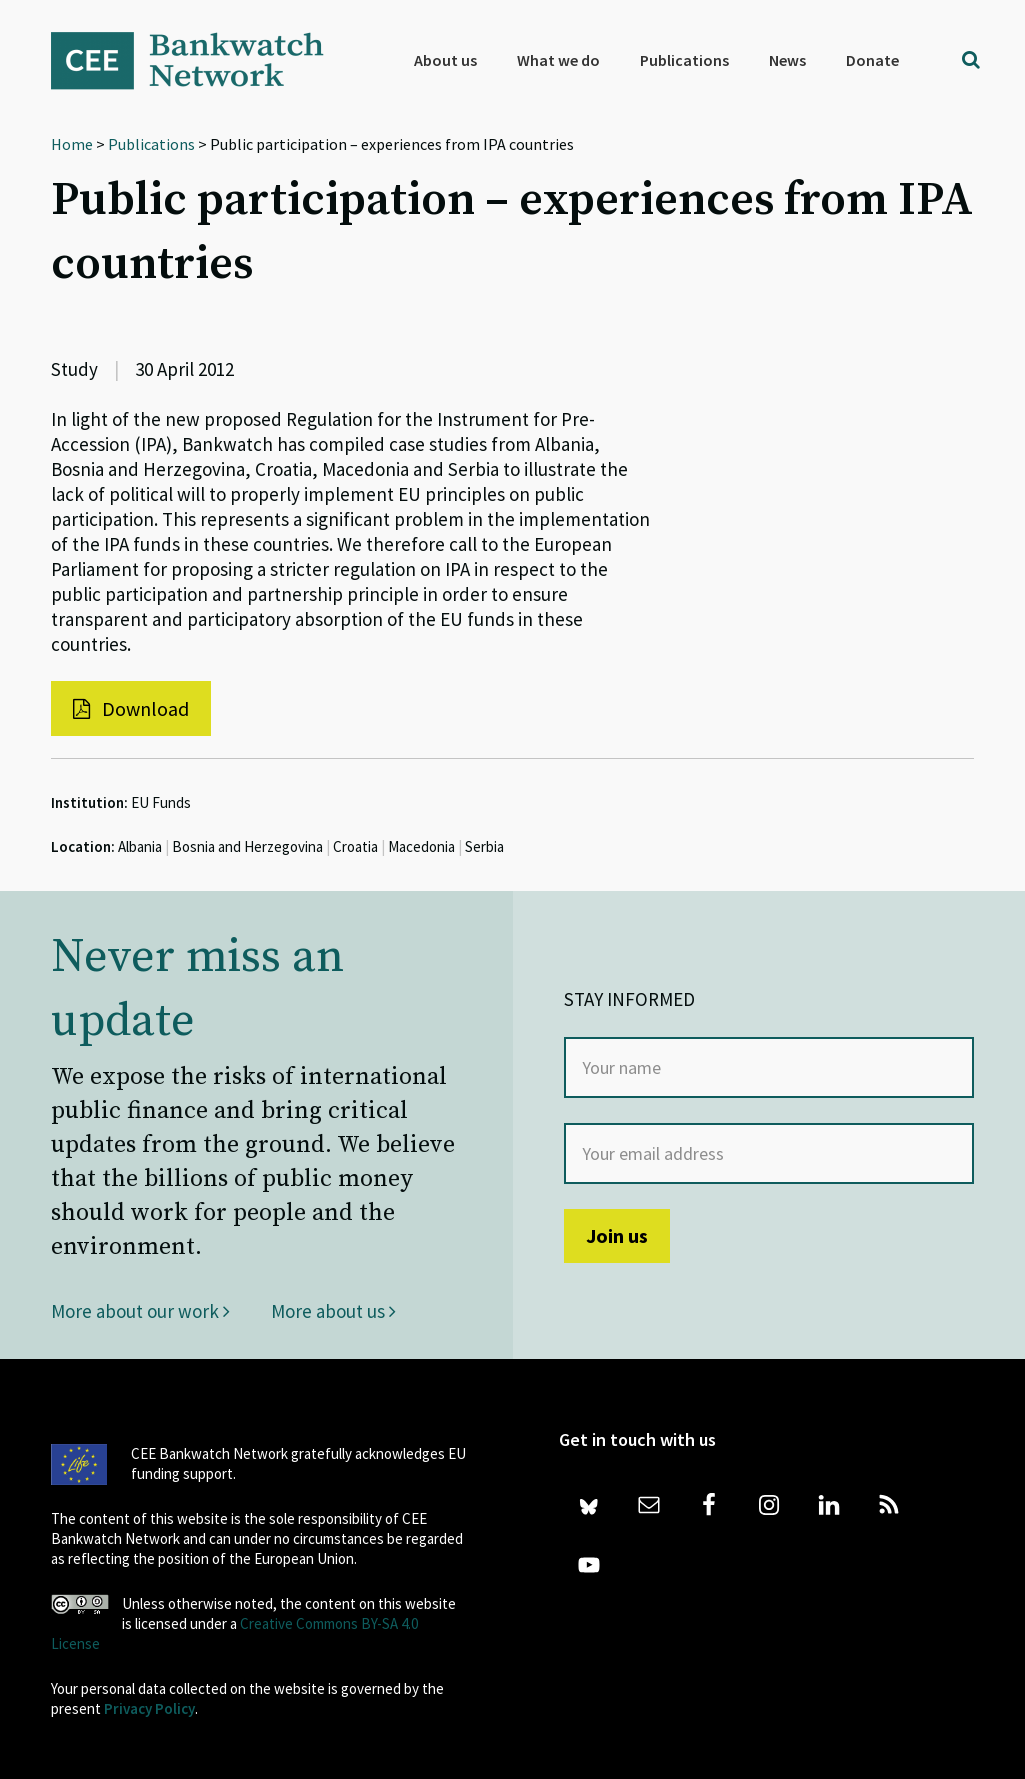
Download (131, 708)
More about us (333, 1311)
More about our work (140, 1311)
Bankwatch (201, 60)
